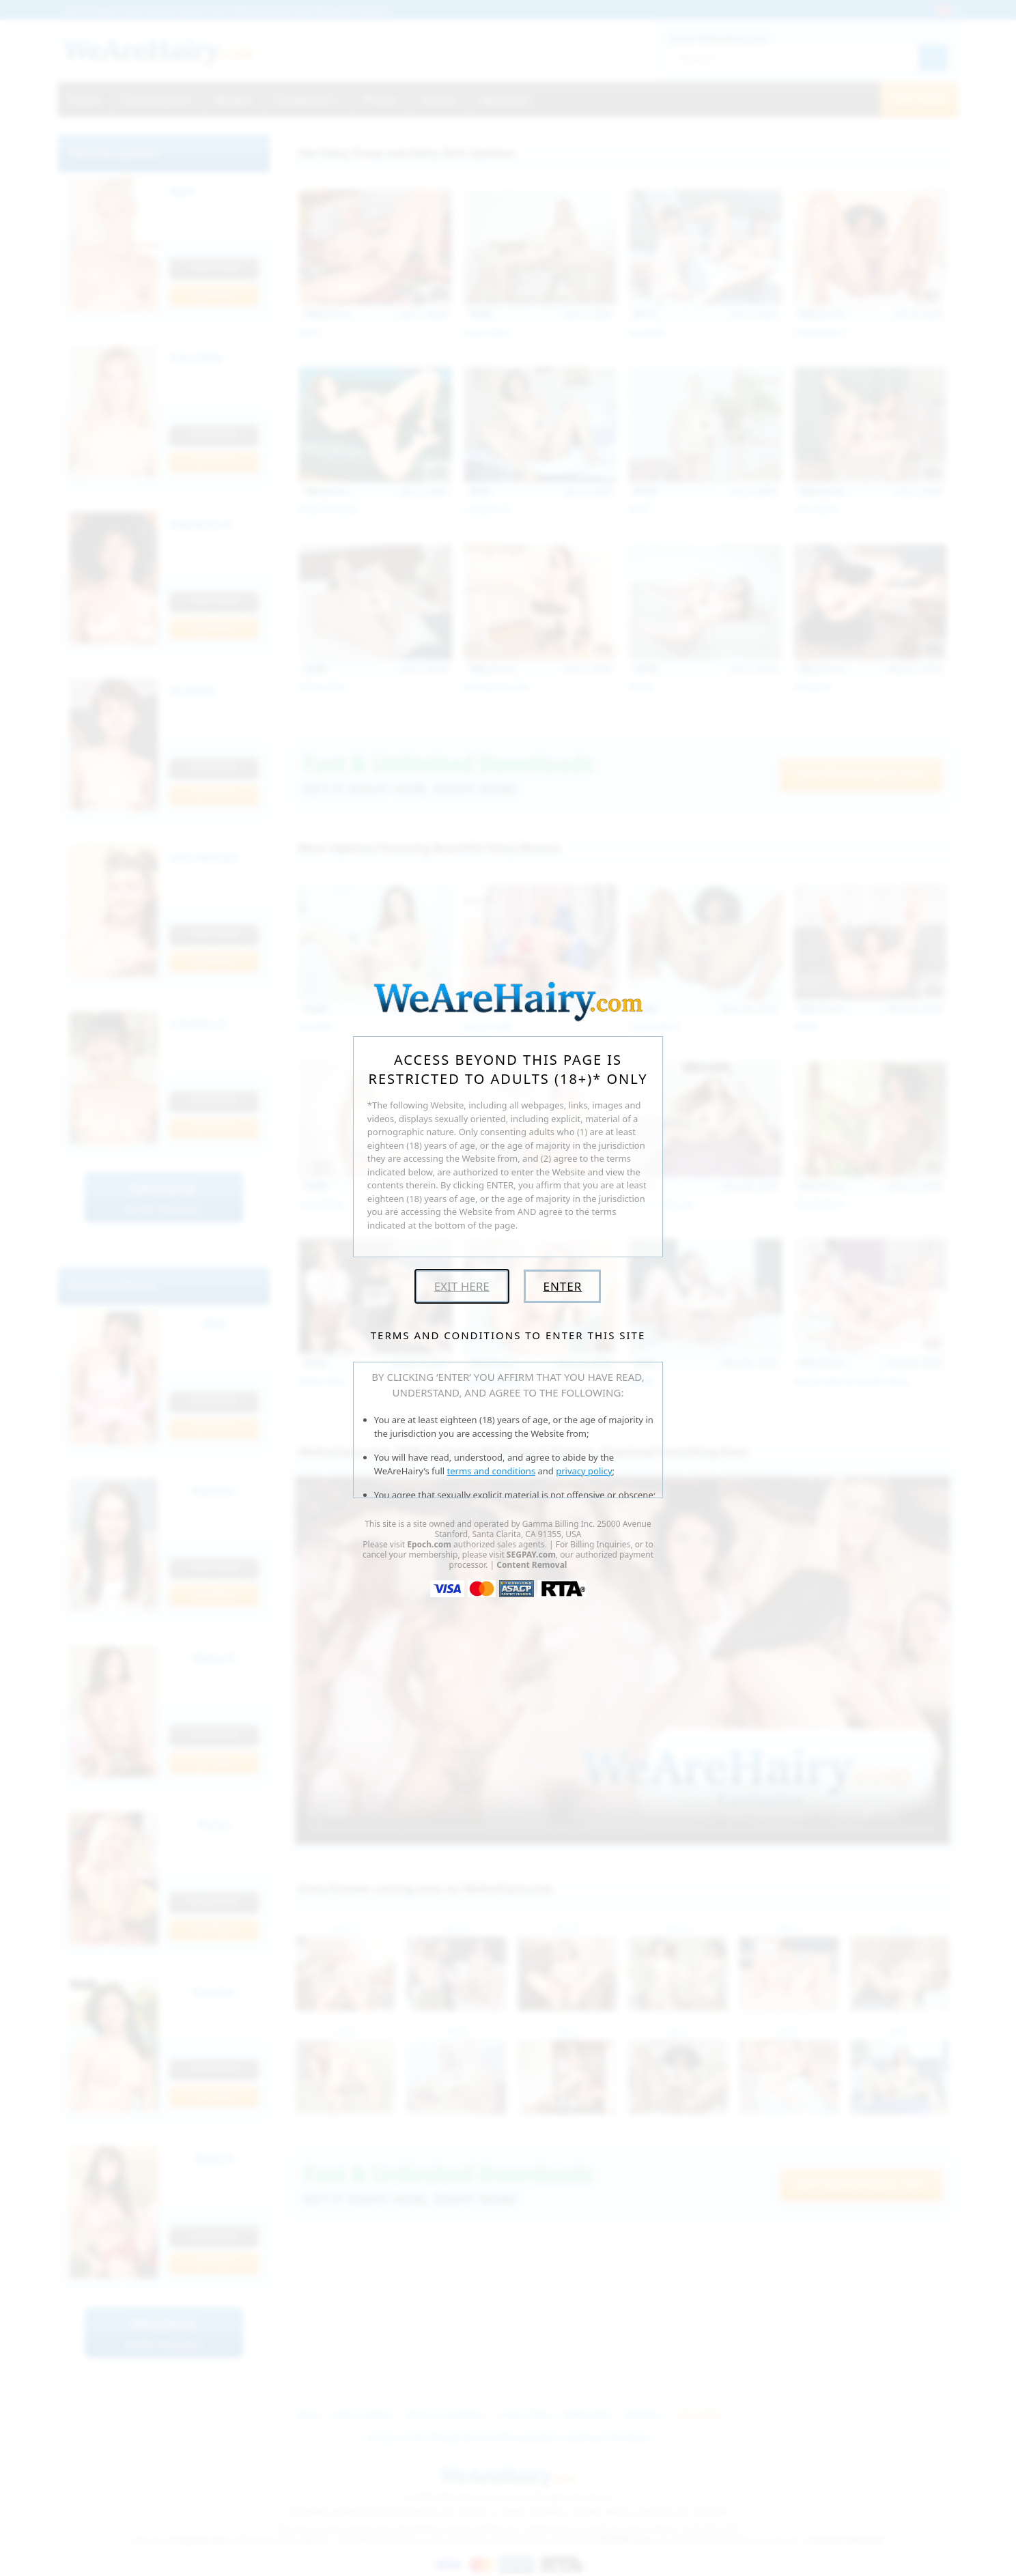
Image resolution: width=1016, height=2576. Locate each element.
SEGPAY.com (531, 1554)
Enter (562, 1286)
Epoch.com (429, 1544)
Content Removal (531, 1565)
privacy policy (584, 1471)
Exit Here (462, 1286)
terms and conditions (491, 1471)
